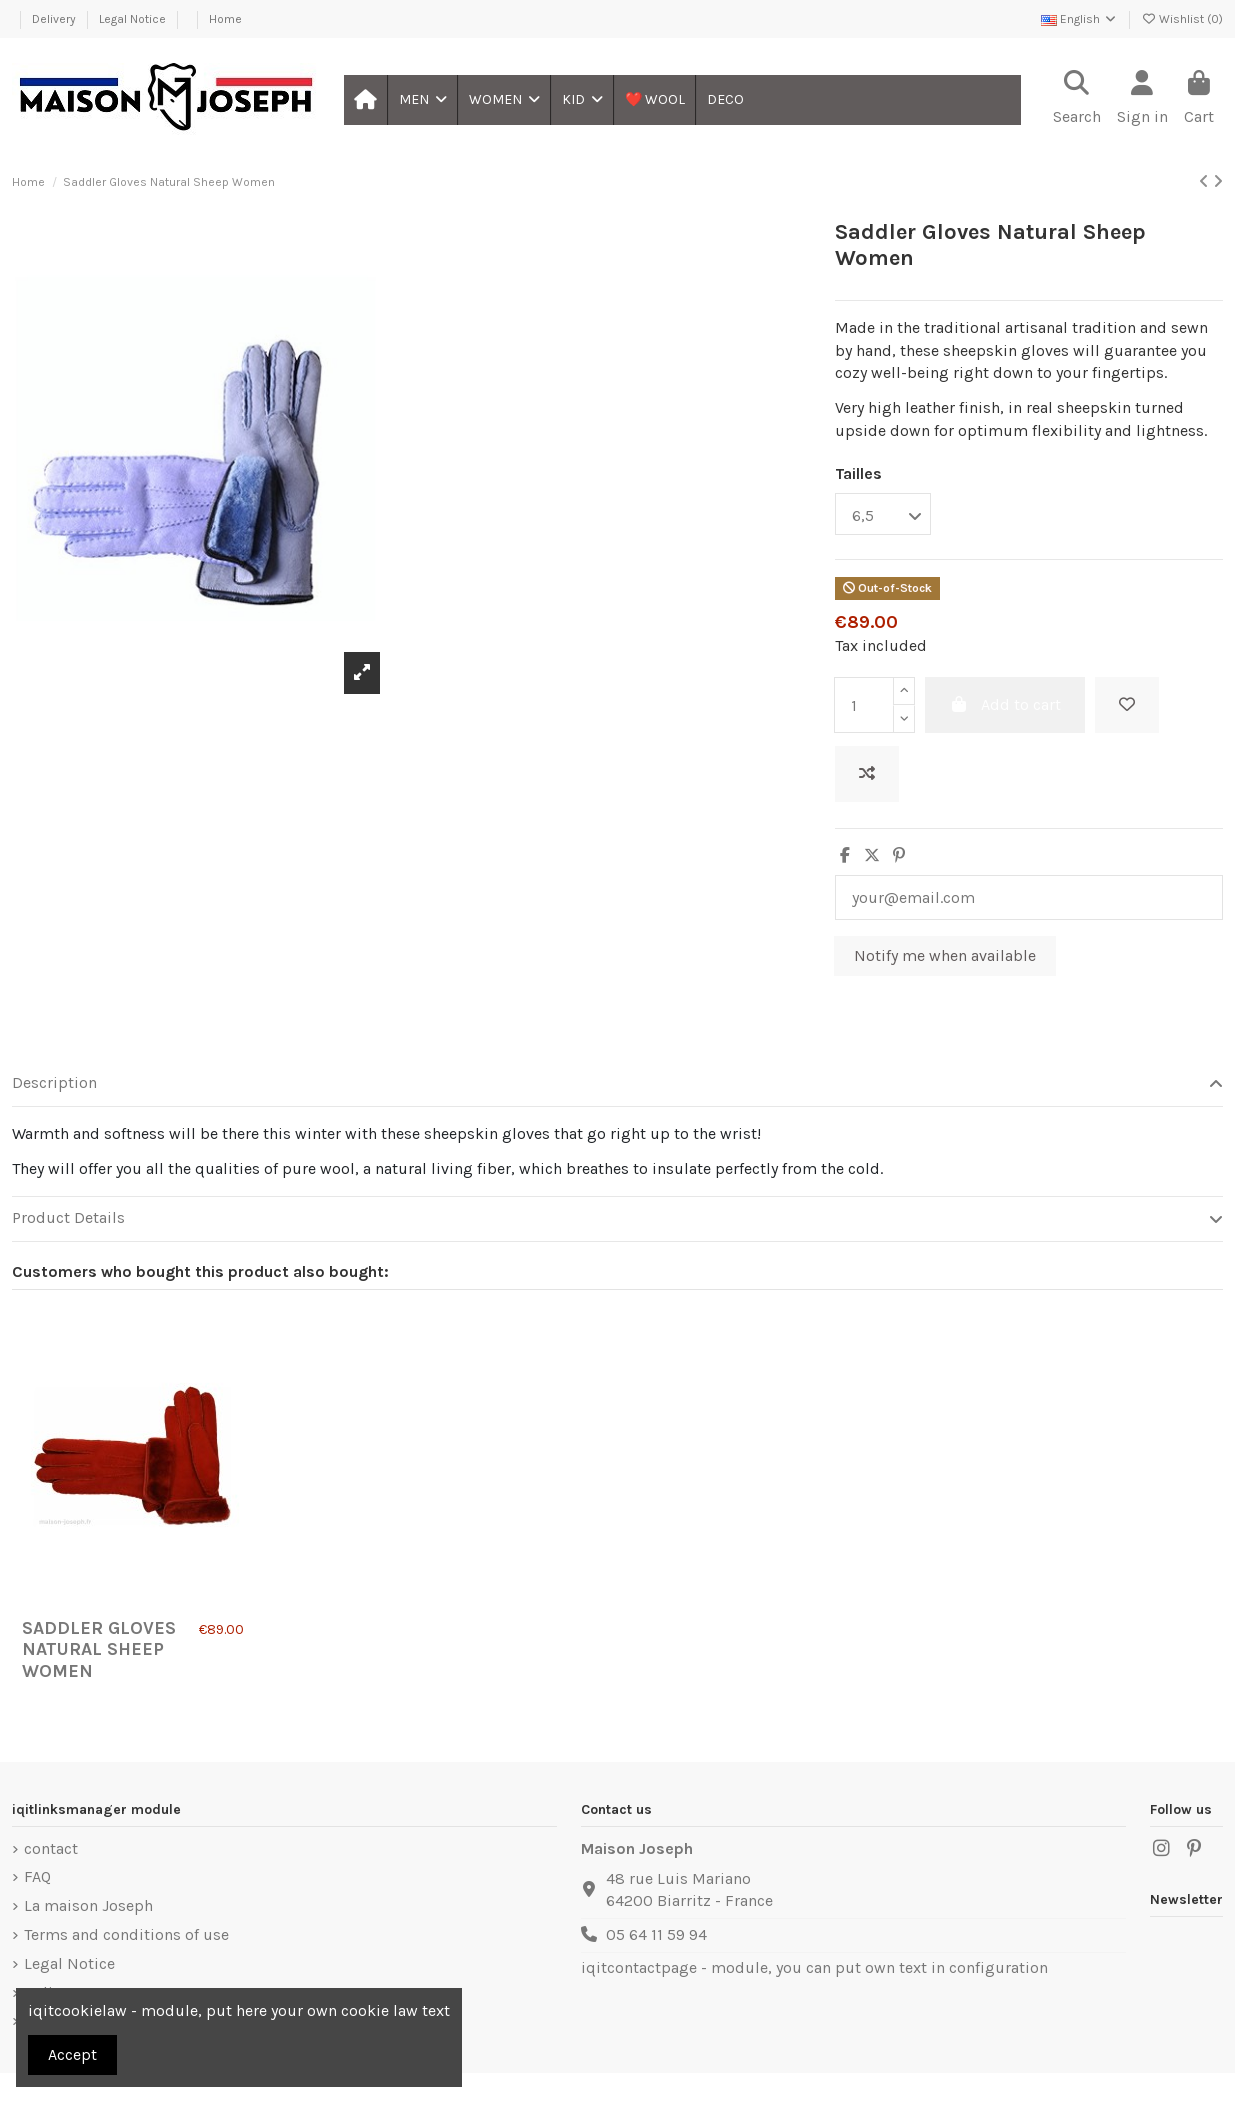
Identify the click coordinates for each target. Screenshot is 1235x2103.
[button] (422, 100)
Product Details (617, 1218)
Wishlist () (1182, 19)
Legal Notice (134, 19)
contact (51, 1848)
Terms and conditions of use (126, 1934)
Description (617, 1083)
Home (225, 19)
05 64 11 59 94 (656, 1934)
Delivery (55, 19)
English (1079, 19)
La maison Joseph (88, 1905)
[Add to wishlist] (1127, 705)
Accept (72, 2054)
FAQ (37, 1876)
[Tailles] (883, 514)
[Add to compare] (867, 774)
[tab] (617, 1085)
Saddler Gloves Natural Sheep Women (99, 1649)
